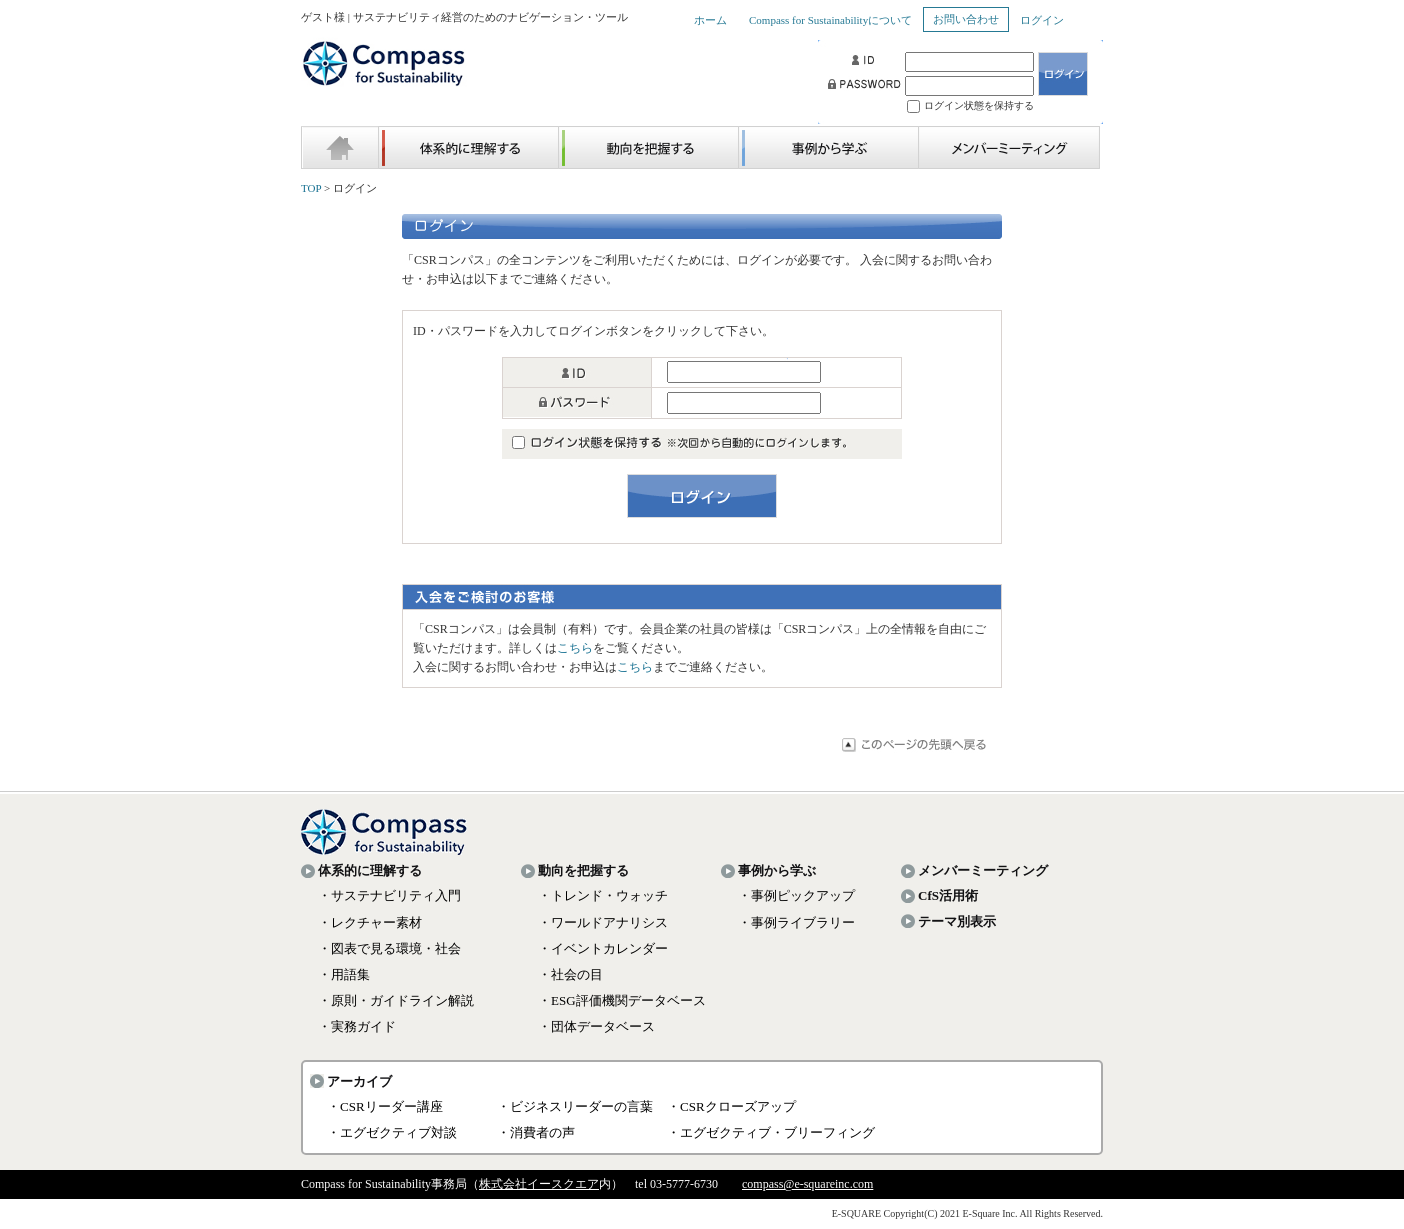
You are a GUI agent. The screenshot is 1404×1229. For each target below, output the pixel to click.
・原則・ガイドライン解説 (396, 1000)
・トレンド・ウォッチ (603, 895)
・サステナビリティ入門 (389, 895)
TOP (311, 188)
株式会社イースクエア (539, 1184)
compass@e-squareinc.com (807, 1184)
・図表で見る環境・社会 (389, 948)
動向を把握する (583, 870)
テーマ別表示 (957, 921)
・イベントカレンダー (603, 948)
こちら (575, 648)
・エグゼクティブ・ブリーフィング (771, 1132)
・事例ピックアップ (796, 895)
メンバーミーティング (983, 870)
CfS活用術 (948, 895)
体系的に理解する (370, 870)
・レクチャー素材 (370, 922)
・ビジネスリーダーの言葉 (575, 1106)
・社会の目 (570, 974)
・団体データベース (596, 1026)
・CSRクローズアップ (731, 1106)
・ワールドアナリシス (603, 922)
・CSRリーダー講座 (385, 1106)
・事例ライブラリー (796, 922)
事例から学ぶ (777, 870)
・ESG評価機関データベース (622, 1000)
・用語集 (344, 974)
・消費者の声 (536, 1132)
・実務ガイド (357, 1026)
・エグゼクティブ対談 (392, 1132)
